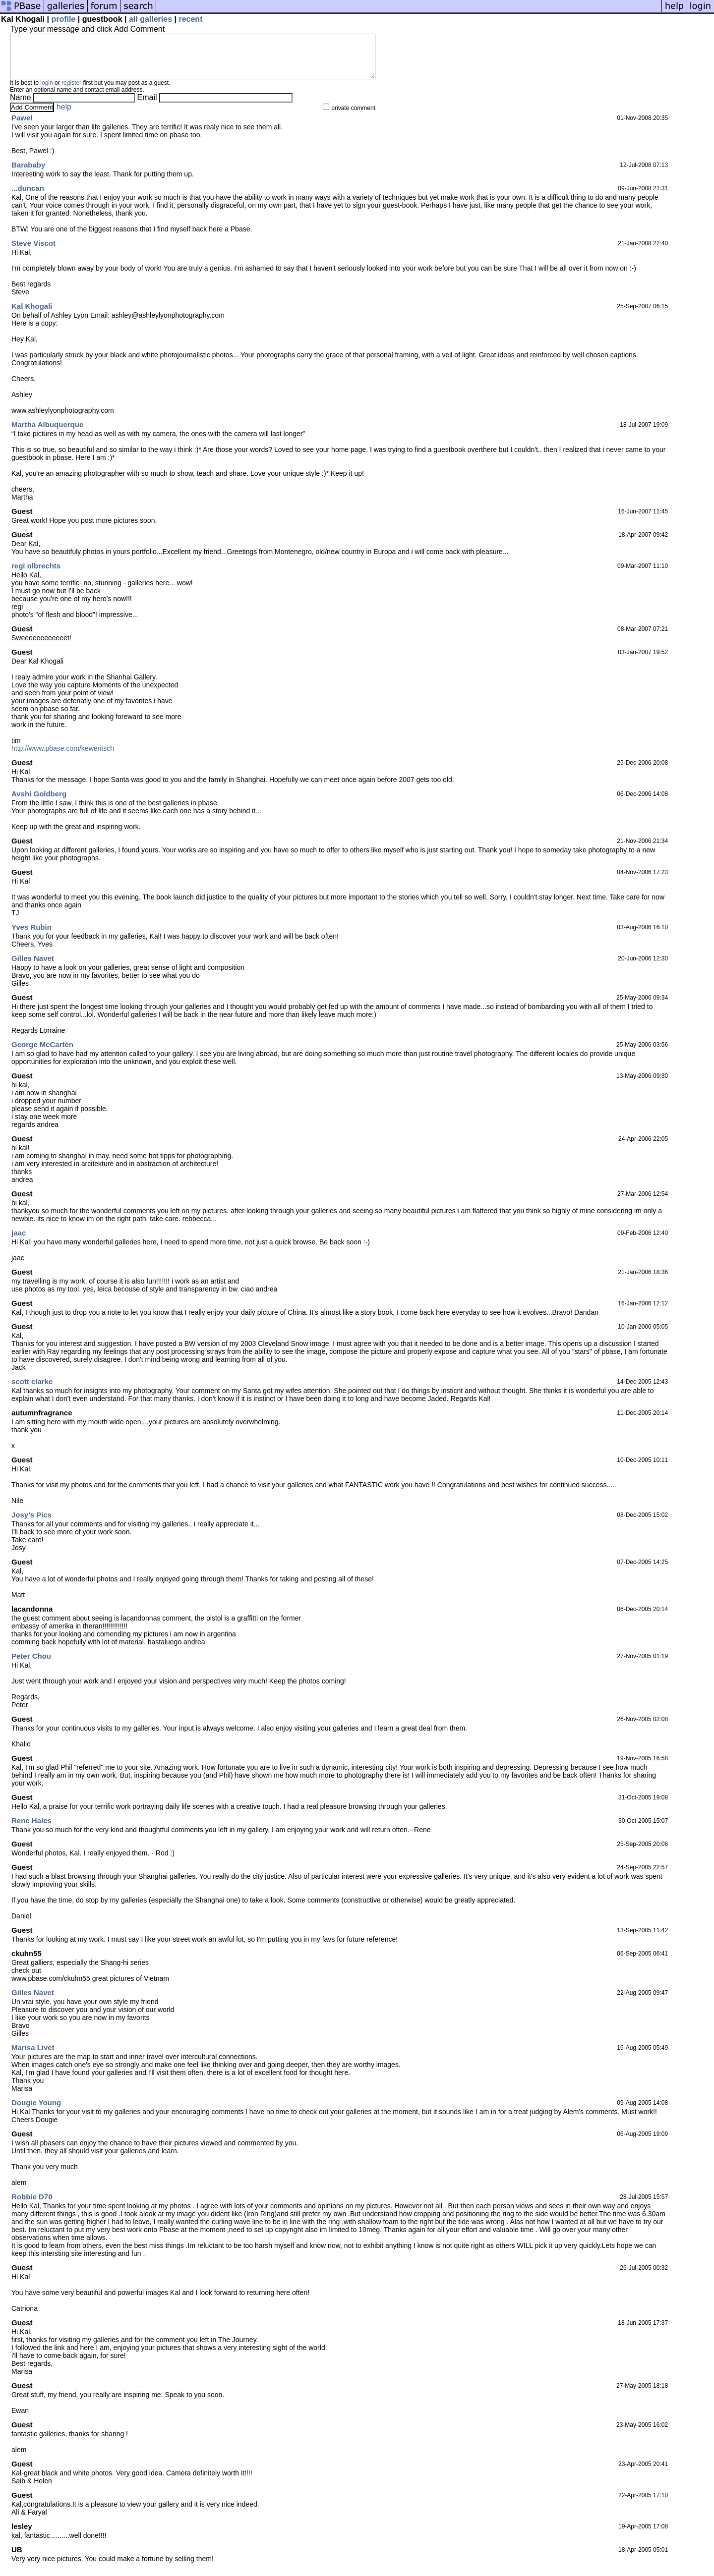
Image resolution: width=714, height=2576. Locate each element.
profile (63, 19)
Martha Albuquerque (47, 433)
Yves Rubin (31, 936)
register (71, 91)
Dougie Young (36, 2111)
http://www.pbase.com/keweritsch (62, 757)
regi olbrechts (35, 574)
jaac (18, 1241)
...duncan (27, 197)
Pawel (22, 126)
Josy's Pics (31, 1523)
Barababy (28, 173)
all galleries (150, 19)
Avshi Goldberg (38, 802)
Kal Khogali (32, 315)
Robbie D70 (32, 2205)
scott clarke (32, 1390)
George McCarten (42, 1053)
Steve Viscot (33, 252)
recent (190, 19)
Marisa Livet (33, 2056)
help (64, 116)
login (46, 91)
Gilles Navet (32, 967)
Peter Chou (31, 1665)
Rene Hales (31, 1829)
